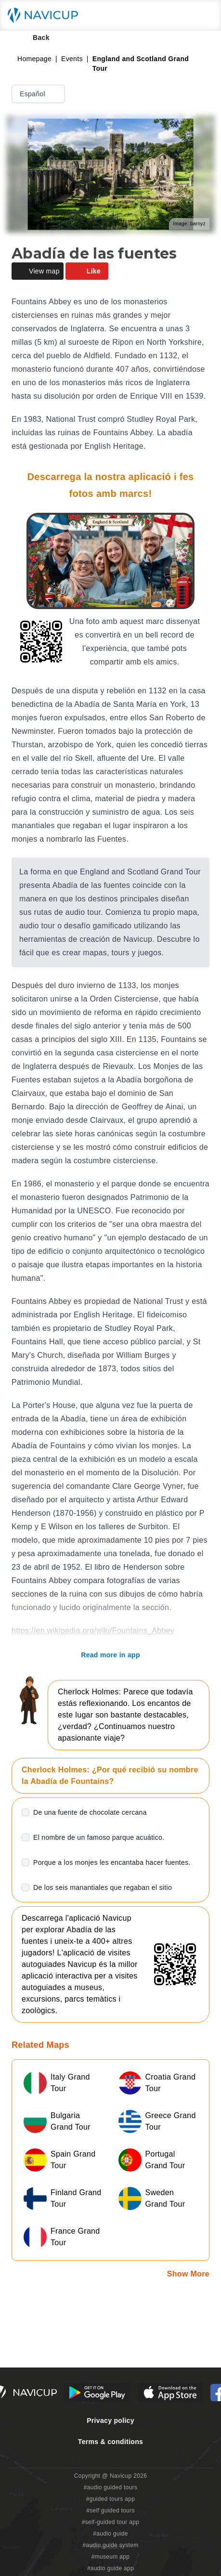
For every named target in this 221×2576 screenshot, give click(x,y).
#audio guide (110, 2533)
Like (87, 271)
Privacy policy (110, 2420)
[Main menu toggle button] (203, 15)
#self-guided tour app (110, 2522)
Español (39, 94)
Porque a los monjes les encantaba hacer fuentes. (112, 1862)
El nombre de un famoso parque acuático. (98, 1837)
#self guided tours (110, 2510)
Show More (188, 2274)
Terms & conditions (110, 2442)
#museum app (110, 2556)
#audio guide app (110, 2568)
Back (34, 37)
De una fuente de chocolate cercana (90, 1812)
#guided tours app (110, 2499)
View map (37, 271)
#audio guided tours (111, 2487)
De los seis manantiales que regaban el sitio (102, 1887)
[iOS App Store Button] (170, 2392)
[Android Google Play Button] (97, 2392)
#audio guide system (110, 2545)
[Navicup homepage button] (46, 15)
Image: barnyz (189, 223)
